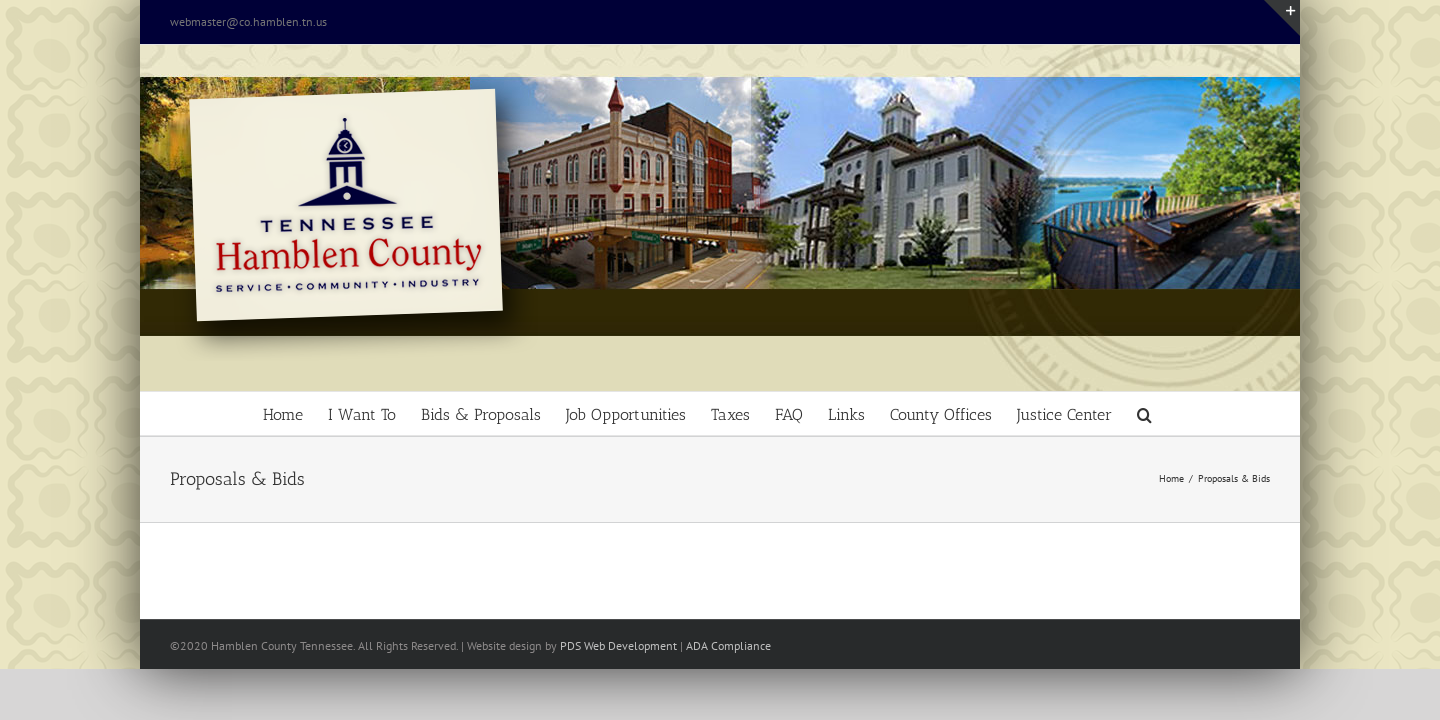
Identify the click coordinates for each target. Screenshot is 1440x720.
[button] (1247, 413)
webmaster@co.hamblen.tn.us (248, 21)
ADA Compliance (728, 645)
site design (515, 645)
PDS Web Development (618, 645)
